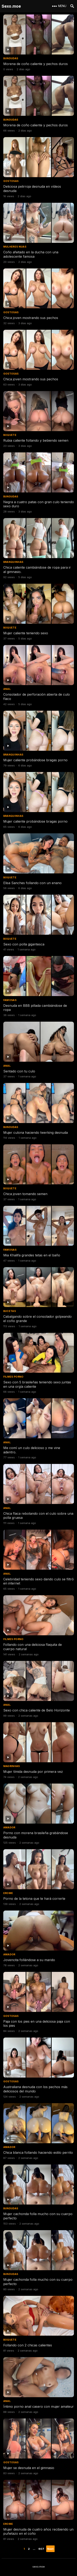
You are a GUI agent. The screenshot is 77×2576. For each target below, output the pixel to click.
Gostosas (11, 181)
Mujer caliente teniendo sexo (25, 633)
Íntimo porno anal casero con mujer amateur (38, 2406)
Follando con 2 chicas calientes (27, 2345)
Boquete (10, 434)
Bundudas (10, 58)
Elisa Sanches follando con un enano (32, 883)
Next (50, 2548)
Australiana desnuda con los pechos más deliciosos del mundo (35, 2089)
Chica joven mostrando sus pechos (30, 318)
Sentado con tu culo (19, 1071)
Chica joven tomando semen (25, 1194)
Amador (9, 1827)
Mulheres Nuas (14, 246)
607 (41, 2548)
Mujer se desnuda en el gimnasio (28, 2468)
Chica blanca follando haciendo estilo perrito (38, 2152)
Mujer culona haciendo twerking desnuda (35, 1132)
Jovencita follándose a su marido (29, 1960)
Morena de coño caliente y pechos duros (35, 64)
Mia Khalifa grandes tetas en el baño (31, 1255)
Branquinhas (13, 561)
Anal (7, 688)
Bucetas (9, 1311)
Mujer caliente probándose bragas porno (35, 760)
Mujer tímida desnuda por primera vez (33, 1772)
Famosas (10, 1000)
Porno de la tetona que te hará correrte (34, 1898)
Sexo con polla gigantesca (23, 944)
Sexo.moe (11, 6)
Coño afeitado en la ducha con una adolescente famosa (30, 254)
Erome (8, 1893)
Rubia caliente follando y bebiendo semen (35, 440)
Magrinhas (11, 1766)
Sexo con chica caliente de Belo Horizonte (36, 1710)
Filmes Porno (13, 1376)
